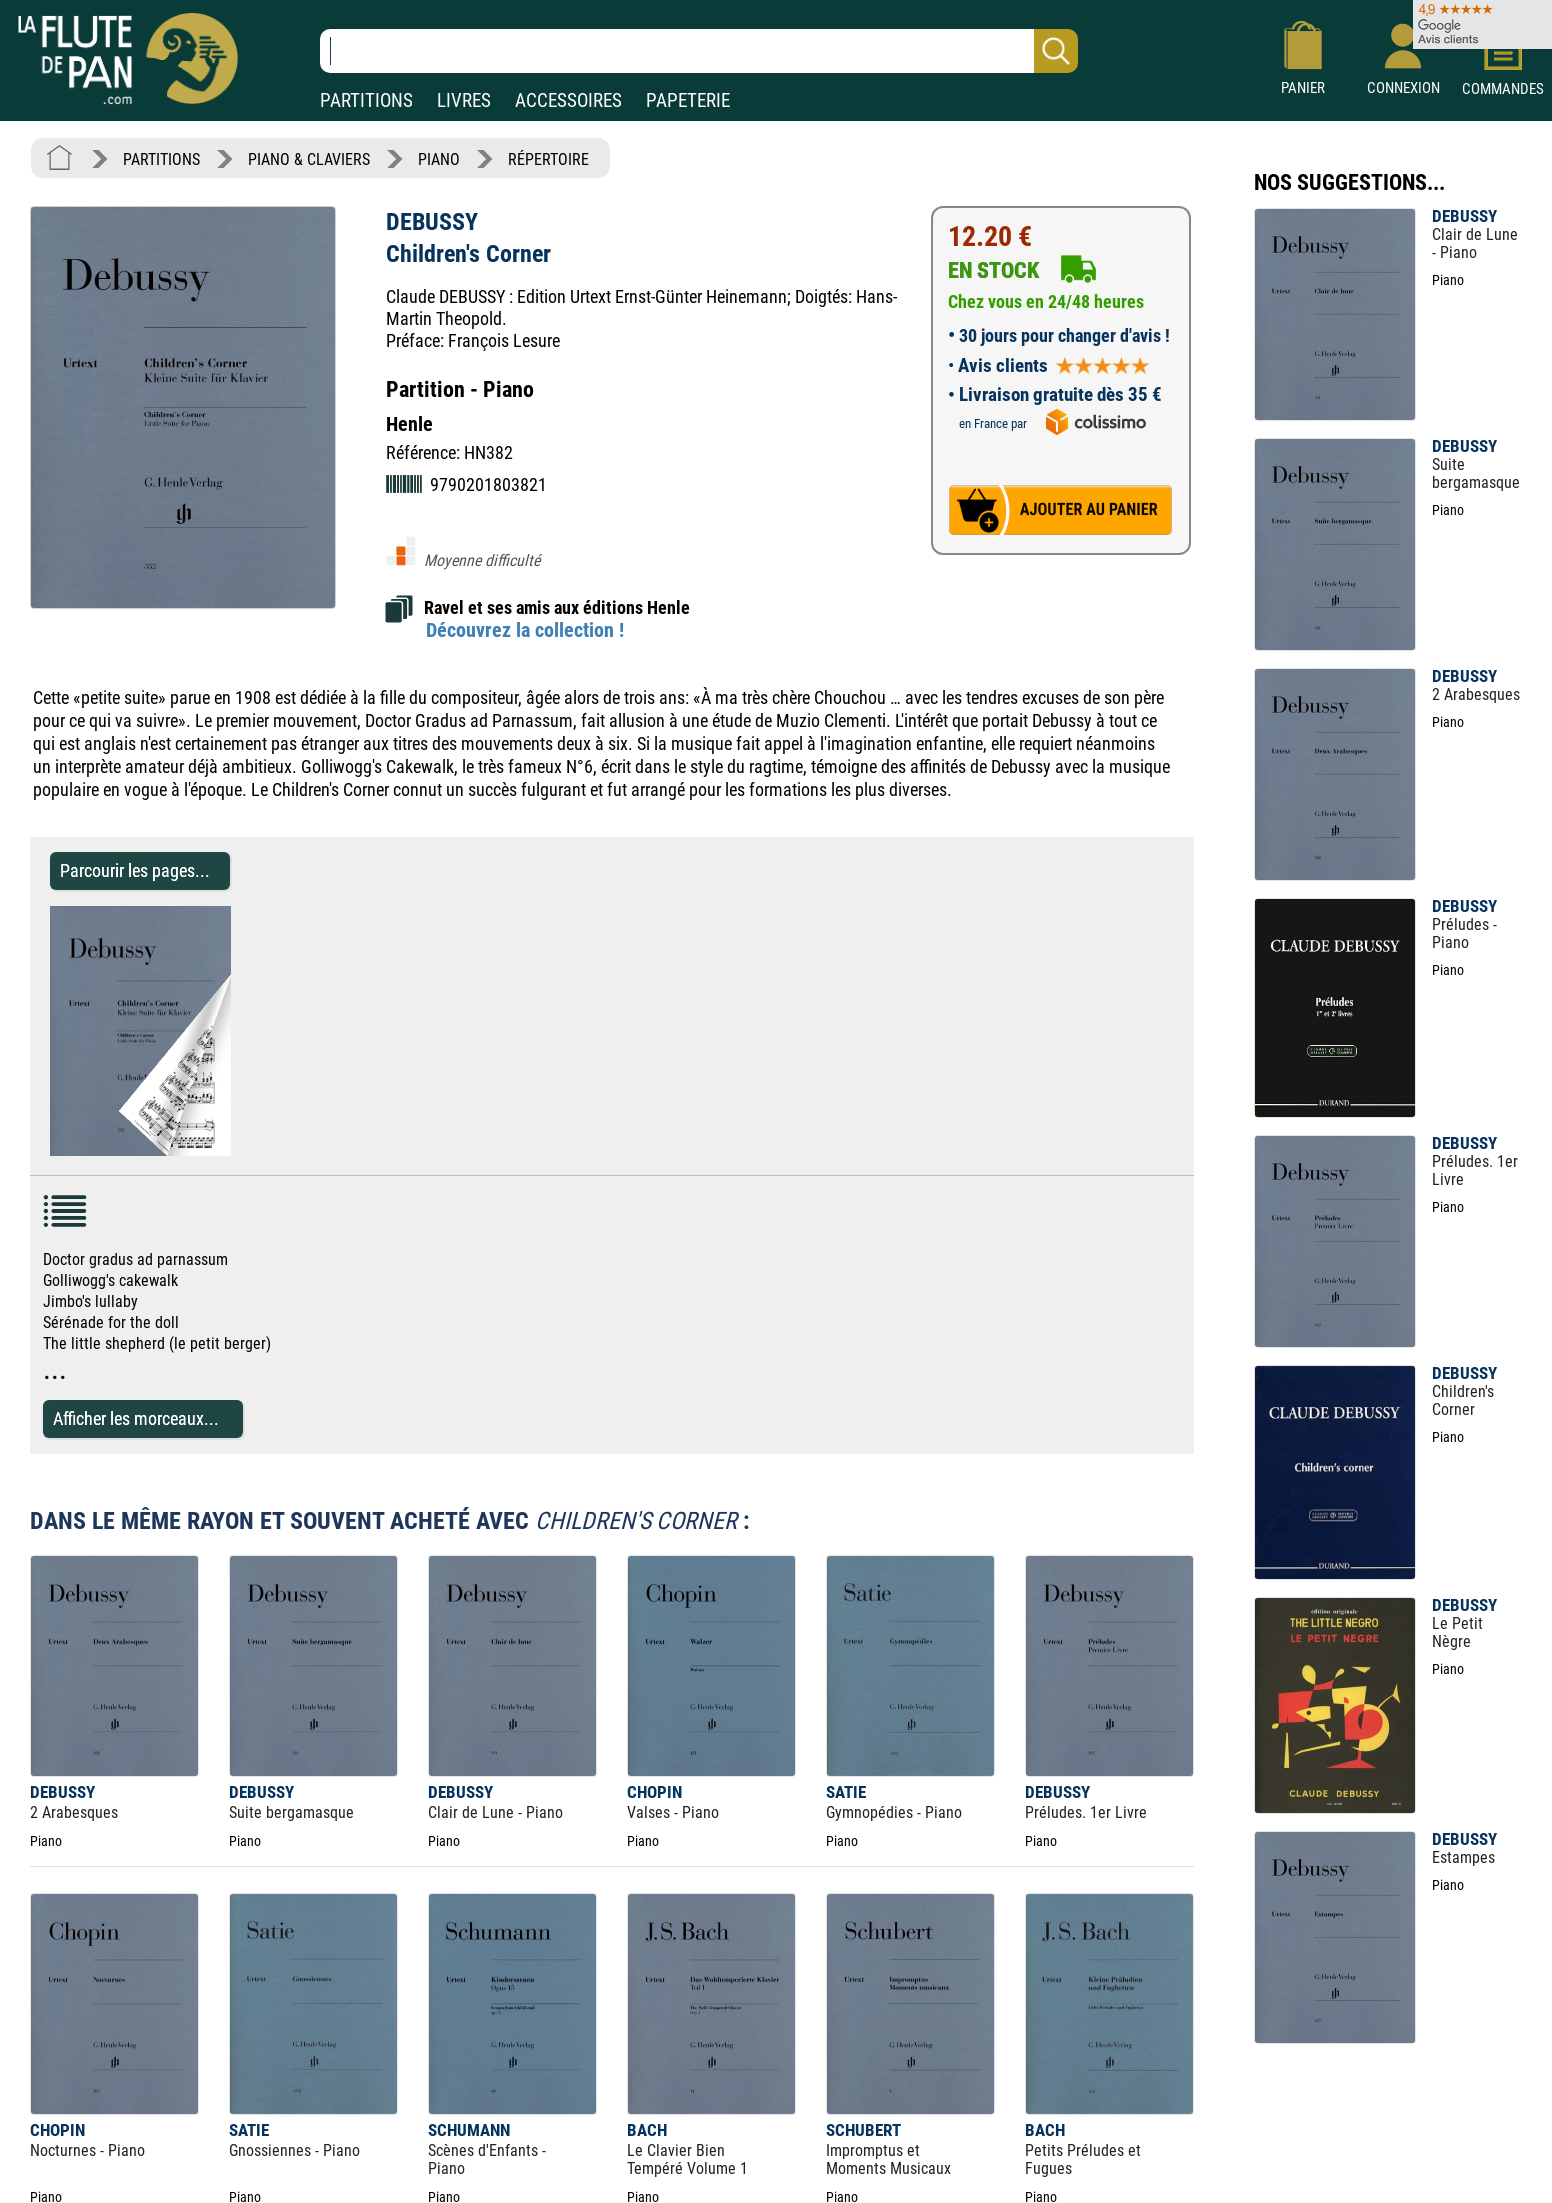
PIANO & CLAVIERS (309, 159)
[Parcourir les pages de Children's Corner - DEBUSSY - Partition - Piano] (221, 1150)
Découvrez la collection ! (525, 630)
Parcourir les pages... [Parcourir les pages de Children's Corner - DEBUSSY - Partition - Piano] (135, 870)
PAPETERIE (688, 100)
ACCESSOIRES (568, 100)
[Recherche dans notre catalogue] (699, 51)
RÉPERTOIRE (548, 159)
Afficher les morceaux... (136, 1418)
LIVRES (464, 100)
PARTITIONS (366, 100)
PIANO (439, 159)
